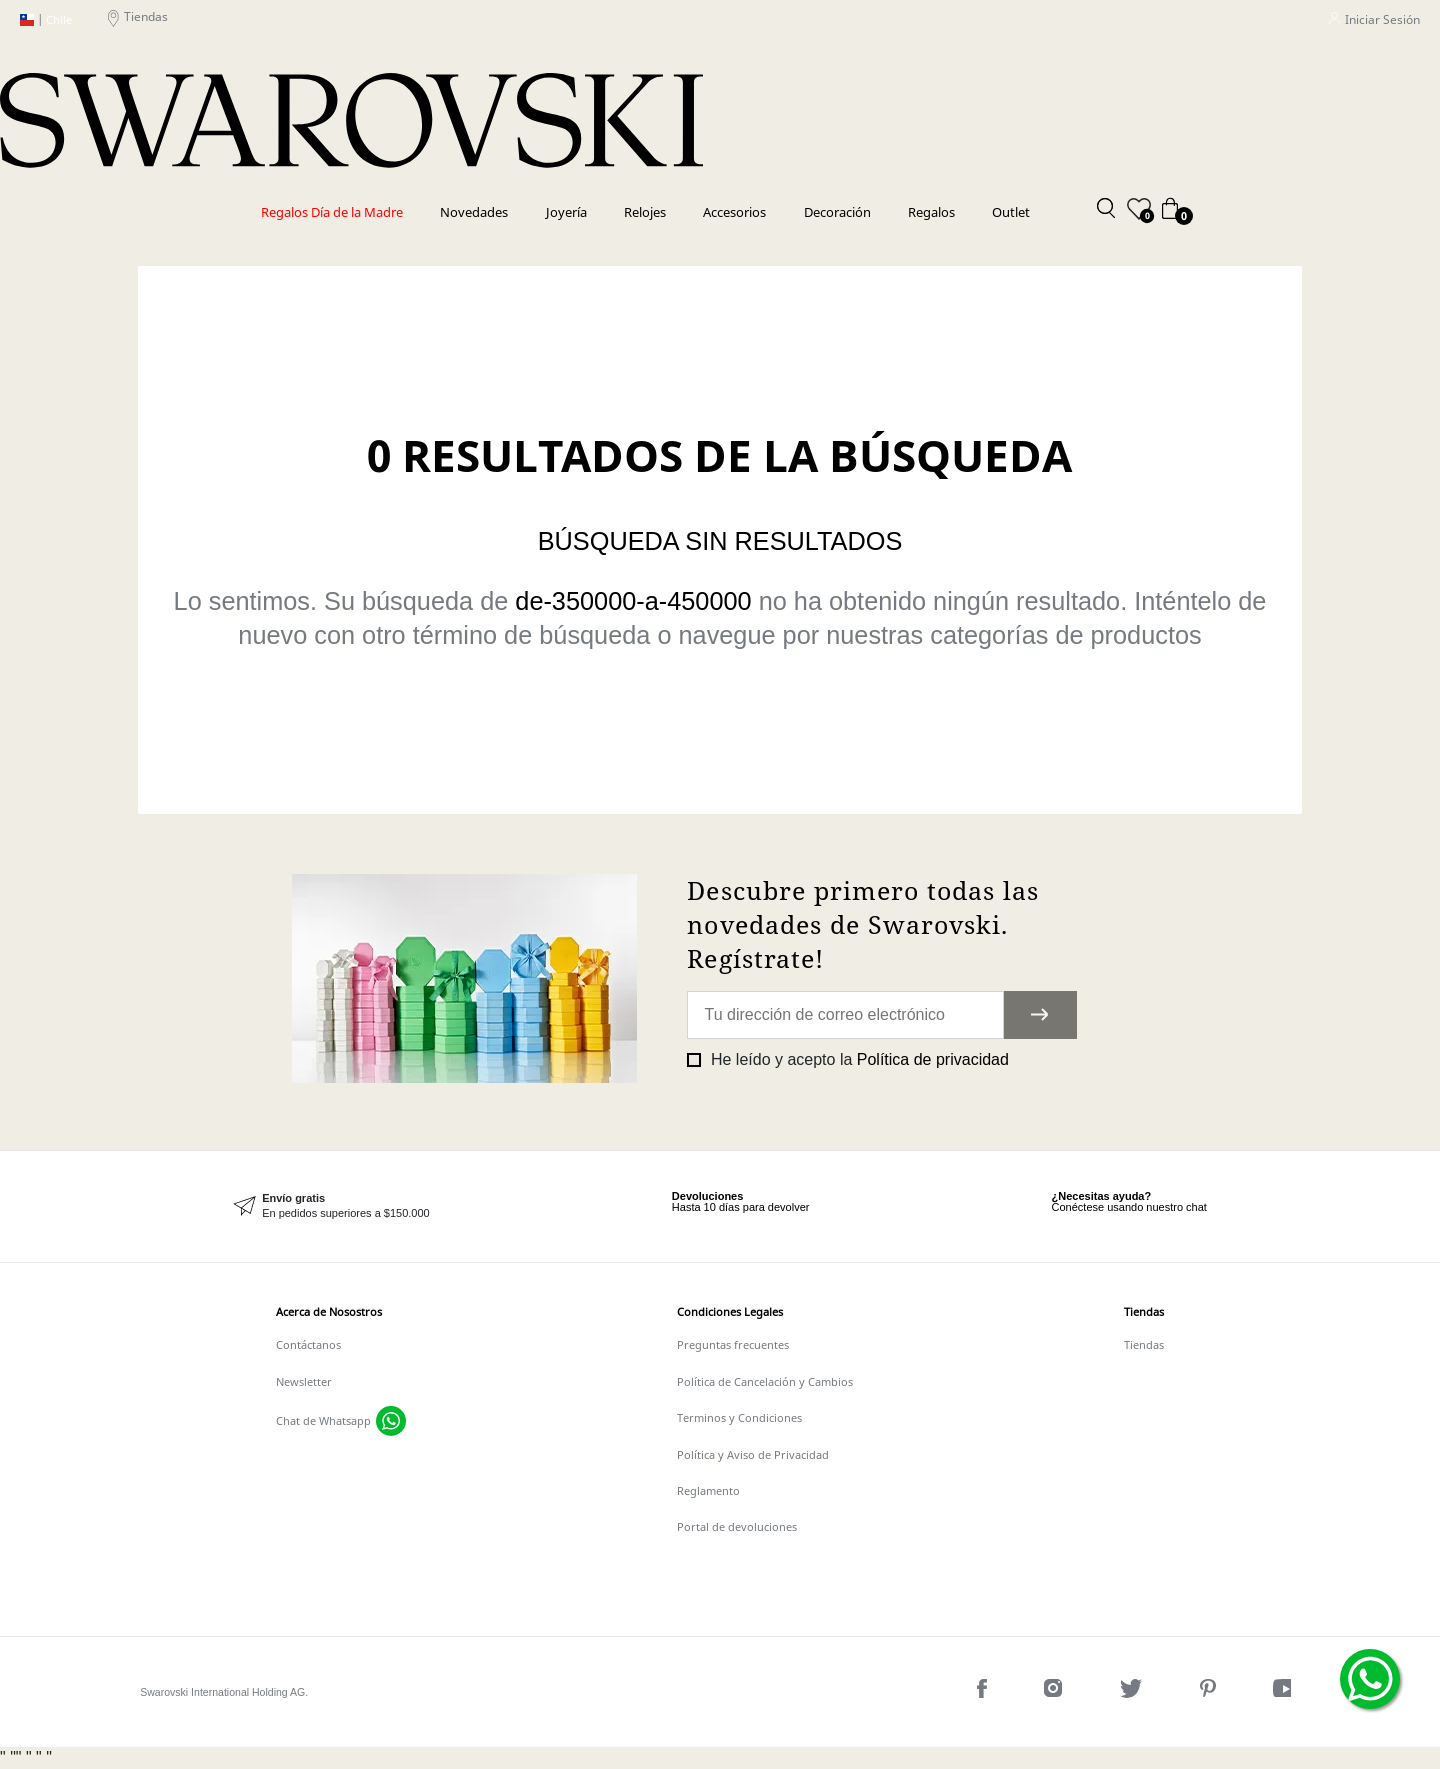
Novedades (474, 212)
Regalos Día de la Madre (332, 212)
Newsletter (304, 1382)
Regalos (931, 212)
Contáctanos (308, 1345)
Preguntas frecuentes (733, 1345)
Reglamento (708, 1491)
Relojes (645, 212)
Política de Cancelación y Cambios (765, 1382)
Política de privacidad (933, 1059)
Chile (46, 20)
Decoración (837, 212)
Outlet (1011, 212)
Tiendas (138, 20)
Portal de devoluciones (737, 1527)
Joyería (566, 212)
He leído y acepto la (857, 1059)
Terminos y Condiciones (739, 1418)
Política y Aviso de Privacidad (753, 1455)
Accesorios (734, 212)
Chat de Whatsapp (323, 1421)
